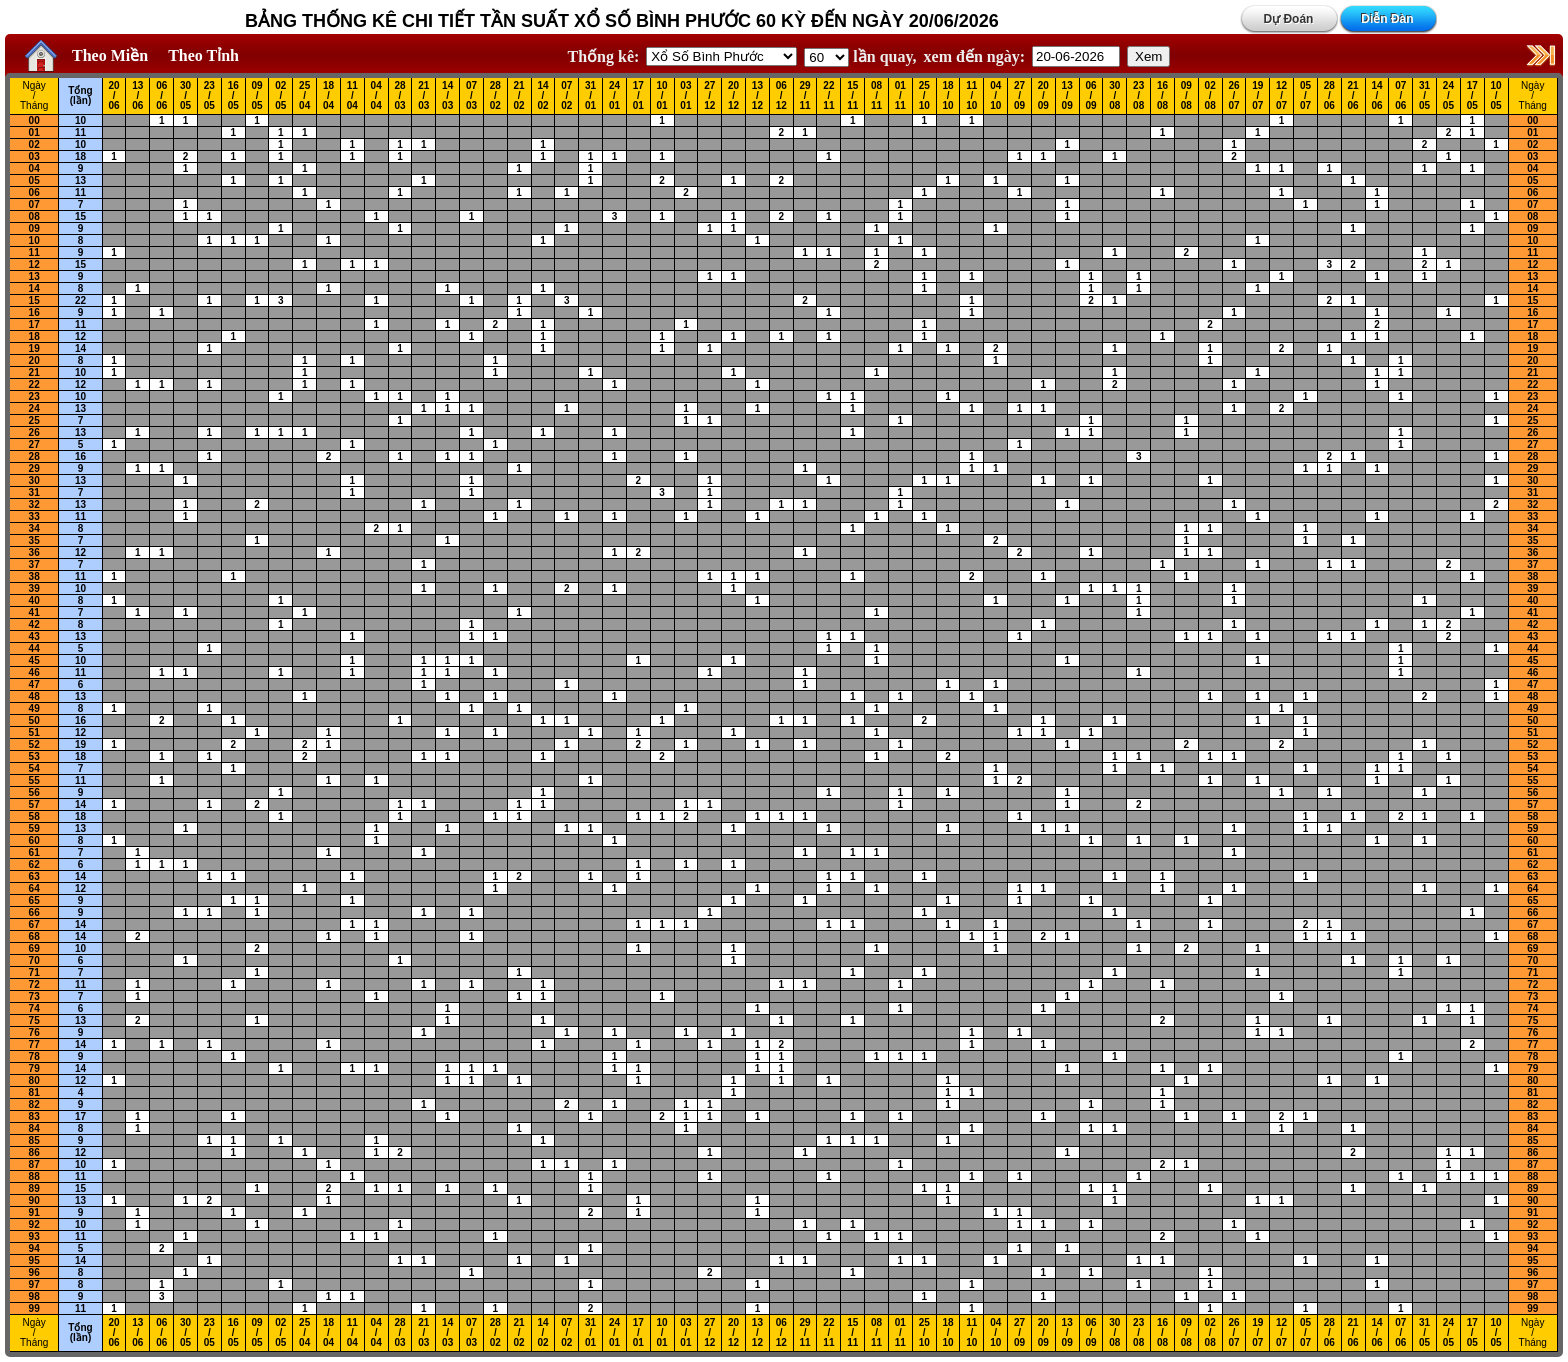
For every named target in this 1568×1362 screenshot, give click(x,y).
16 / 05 (233, 96)
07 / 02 (566, 96)
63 (34, 876)
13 (80, 180)
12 (34, 264)
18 (80, 156)
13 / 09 (1067, 96)
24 (34, 408)
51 (34, 732)
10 (80, 120)
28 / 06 (1329, 96)
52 (34, 744)
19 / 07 (1257, 96)
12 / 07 (1281, 96)
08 (34, 216)
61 (34, 852)
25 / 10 (924, 96)
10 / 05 (1496, 96)
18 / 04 (328, 96)
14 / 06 (1376, 96)
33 (34, 516)
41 (34, 612)
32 (34, 504)
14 (34, 288)
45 (34, 660)
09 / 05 (256, 96)
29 (34, 468)
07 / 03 (471, 96)
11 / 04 (352, 96)
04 (34, 168)
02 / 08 (1210, 96)
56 (34, 792)
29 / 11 (805, 96)
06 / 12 (781, 96)
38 (34, 576)
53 (34, 756)
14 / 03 (447, 96)
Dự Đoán (1288, 19)
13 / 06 (137, 96)
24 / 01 (614, 96)
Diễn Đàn (1387, 19)
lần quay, (860, 56)
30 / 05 (185, 96)
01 (34, 132)
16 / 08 (1162, 96)
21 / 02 (519, 96)
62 (34, 864)
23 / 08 (1138, 96)
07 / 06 (1400, 96)
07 (34, 204)
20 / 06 (113, 96)
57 (34, 804)
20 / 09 (1043, 96)
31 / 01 (590, 96)
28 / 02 (495, 96)
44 (34, 648)
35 (34, 540)
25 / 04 (304, 96)
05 (34, 180)
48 (34, 696)
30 (34, 480)
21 (34, 372)
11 (80, 132)
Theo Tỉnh (203, 55)
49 (34, 708)
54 (34, 768)
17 (34, 324)
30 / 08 (1114, 96)
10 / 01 (662, 96)
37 (34, 564)
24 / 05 (1448, 96)
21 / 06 (1353, 96)
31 (34, 492)
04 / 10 (995, 96)
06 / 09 (1090, 96)
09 (34, 228)
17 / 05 (1472, 96)
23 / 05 (209, 96)
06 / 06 (161, 96)
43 (34, 636)
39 (34, 588)
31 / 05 (1424, 96)
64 (34, 888)
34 (34, 528)
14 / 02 (542, 96)
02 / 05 (280, 96)
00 (34, 120)
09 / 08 (1186, 96)
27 (34, 444)
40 (34, 600)
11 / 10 (971, 96)
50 (34, 720)
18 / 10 (947, 96)
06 (34, 192)
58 (34, 816)
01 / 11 (900, 96)
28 (34, 456)
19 (34, 348)
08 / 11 (876, 96)
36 (34, 552)
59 (34, 828)
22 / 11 (828, 96)
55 (34, 780)
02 (34, 144)
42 (34, 624)
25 (34, 420)
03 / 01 (685, 96)
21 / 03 (423, 96)
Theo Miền (110, 55)
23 (34, 396)
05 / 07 (1305, 96)
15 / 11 (852, 96)
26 (34, 432)
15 (80, 216)
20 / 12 (733, 96)
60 (34, 840)
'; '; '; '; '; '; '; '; (826, 57)
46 (34, 672)
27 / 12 (709, 96)
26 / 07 (1233, 96)
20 (34, 360)
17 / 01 (638, 96)
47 (34, 684)
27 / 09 (1019, 96)
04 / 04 (376, 96)
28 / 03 (399, 96)
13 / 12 (757, 96)
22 (80, 300)
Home (36, 56)
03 (34, 156)
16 (34, 312)
